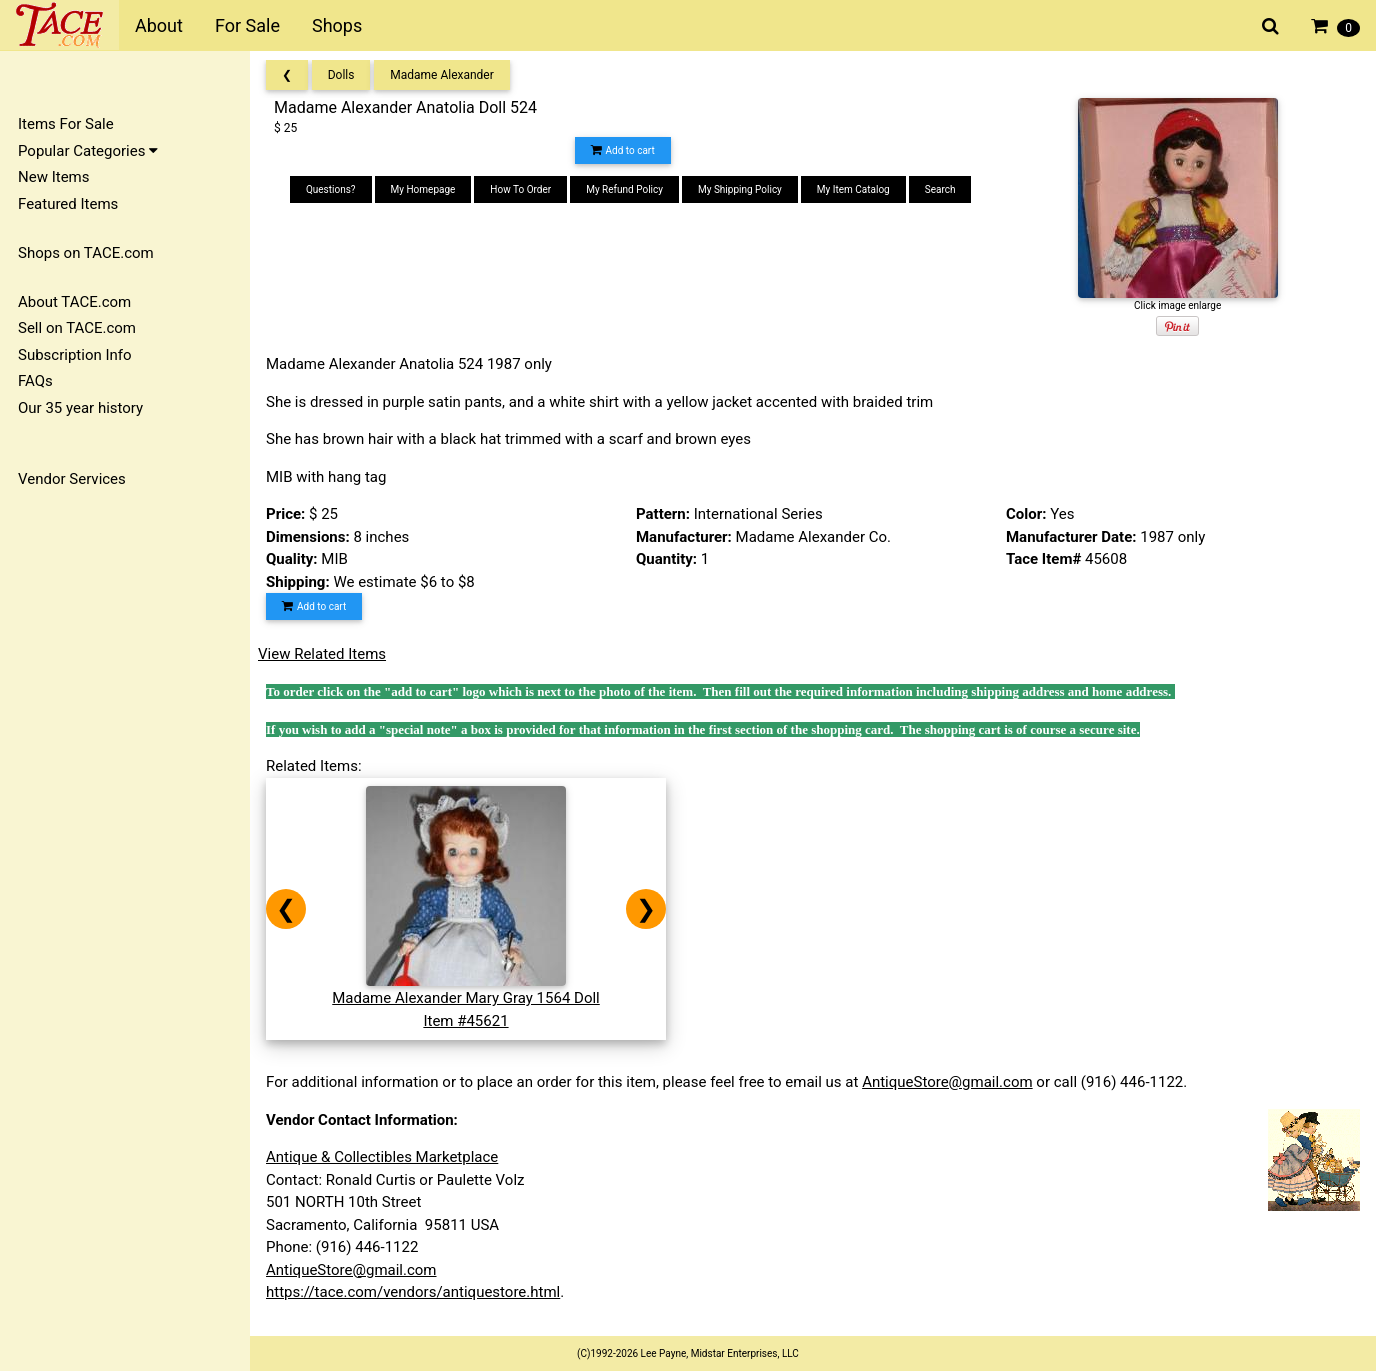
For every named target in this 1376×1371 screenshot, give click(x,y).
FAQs (35, 381)
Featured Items (68, 204)
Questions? (331, 189)
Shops (337, 25)
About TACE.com (74, 302)
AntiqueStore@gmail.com (947, 1082)
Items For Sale (66, 124)
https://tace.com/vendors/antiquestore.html (413, 1292)
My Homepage (423, 189)
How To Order (520, 189)
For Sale (247, 25)
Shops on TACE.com (86, 253)
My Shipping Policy (740, 189)
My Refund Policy (624, 189)
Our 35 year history (80, 408)
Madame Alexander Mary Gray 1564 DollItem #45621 (466, 998)
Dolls (341, 75)
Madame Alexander (442, 75)
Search (940, 189)
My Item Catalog (853, 189)
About (159, 25)
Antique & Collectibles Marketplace (382, 1157)
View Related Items (322, 654)
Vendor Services (72, 479)
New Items (53, 177)
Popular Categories (88, 151)
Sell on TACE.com (77, 328)
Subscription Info (75, 355)
